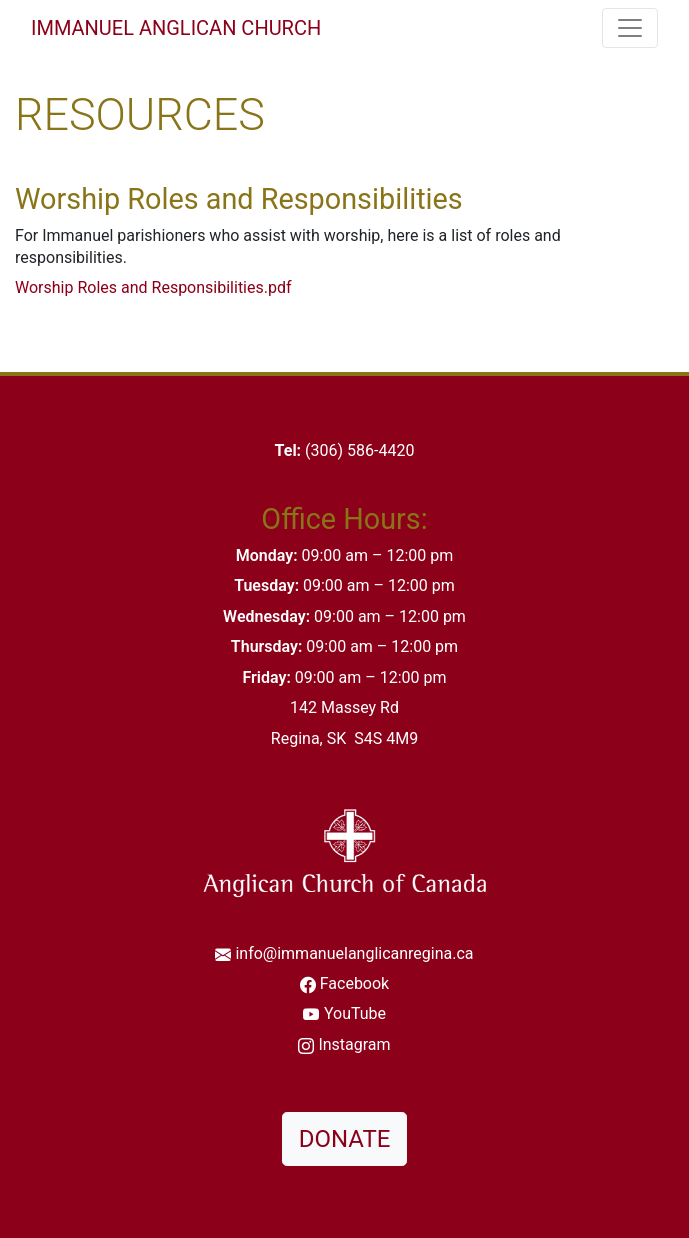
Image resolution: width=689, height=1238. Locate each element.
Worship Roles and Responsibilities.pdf (153, 287)
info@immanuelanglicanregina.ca (354, 953)
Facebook (354, 983)
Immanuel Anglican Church (176, 28)
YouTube (355, 1013)
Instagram (354, 1044)
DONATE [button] (345, 1139)
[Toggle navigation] (630, 28)
